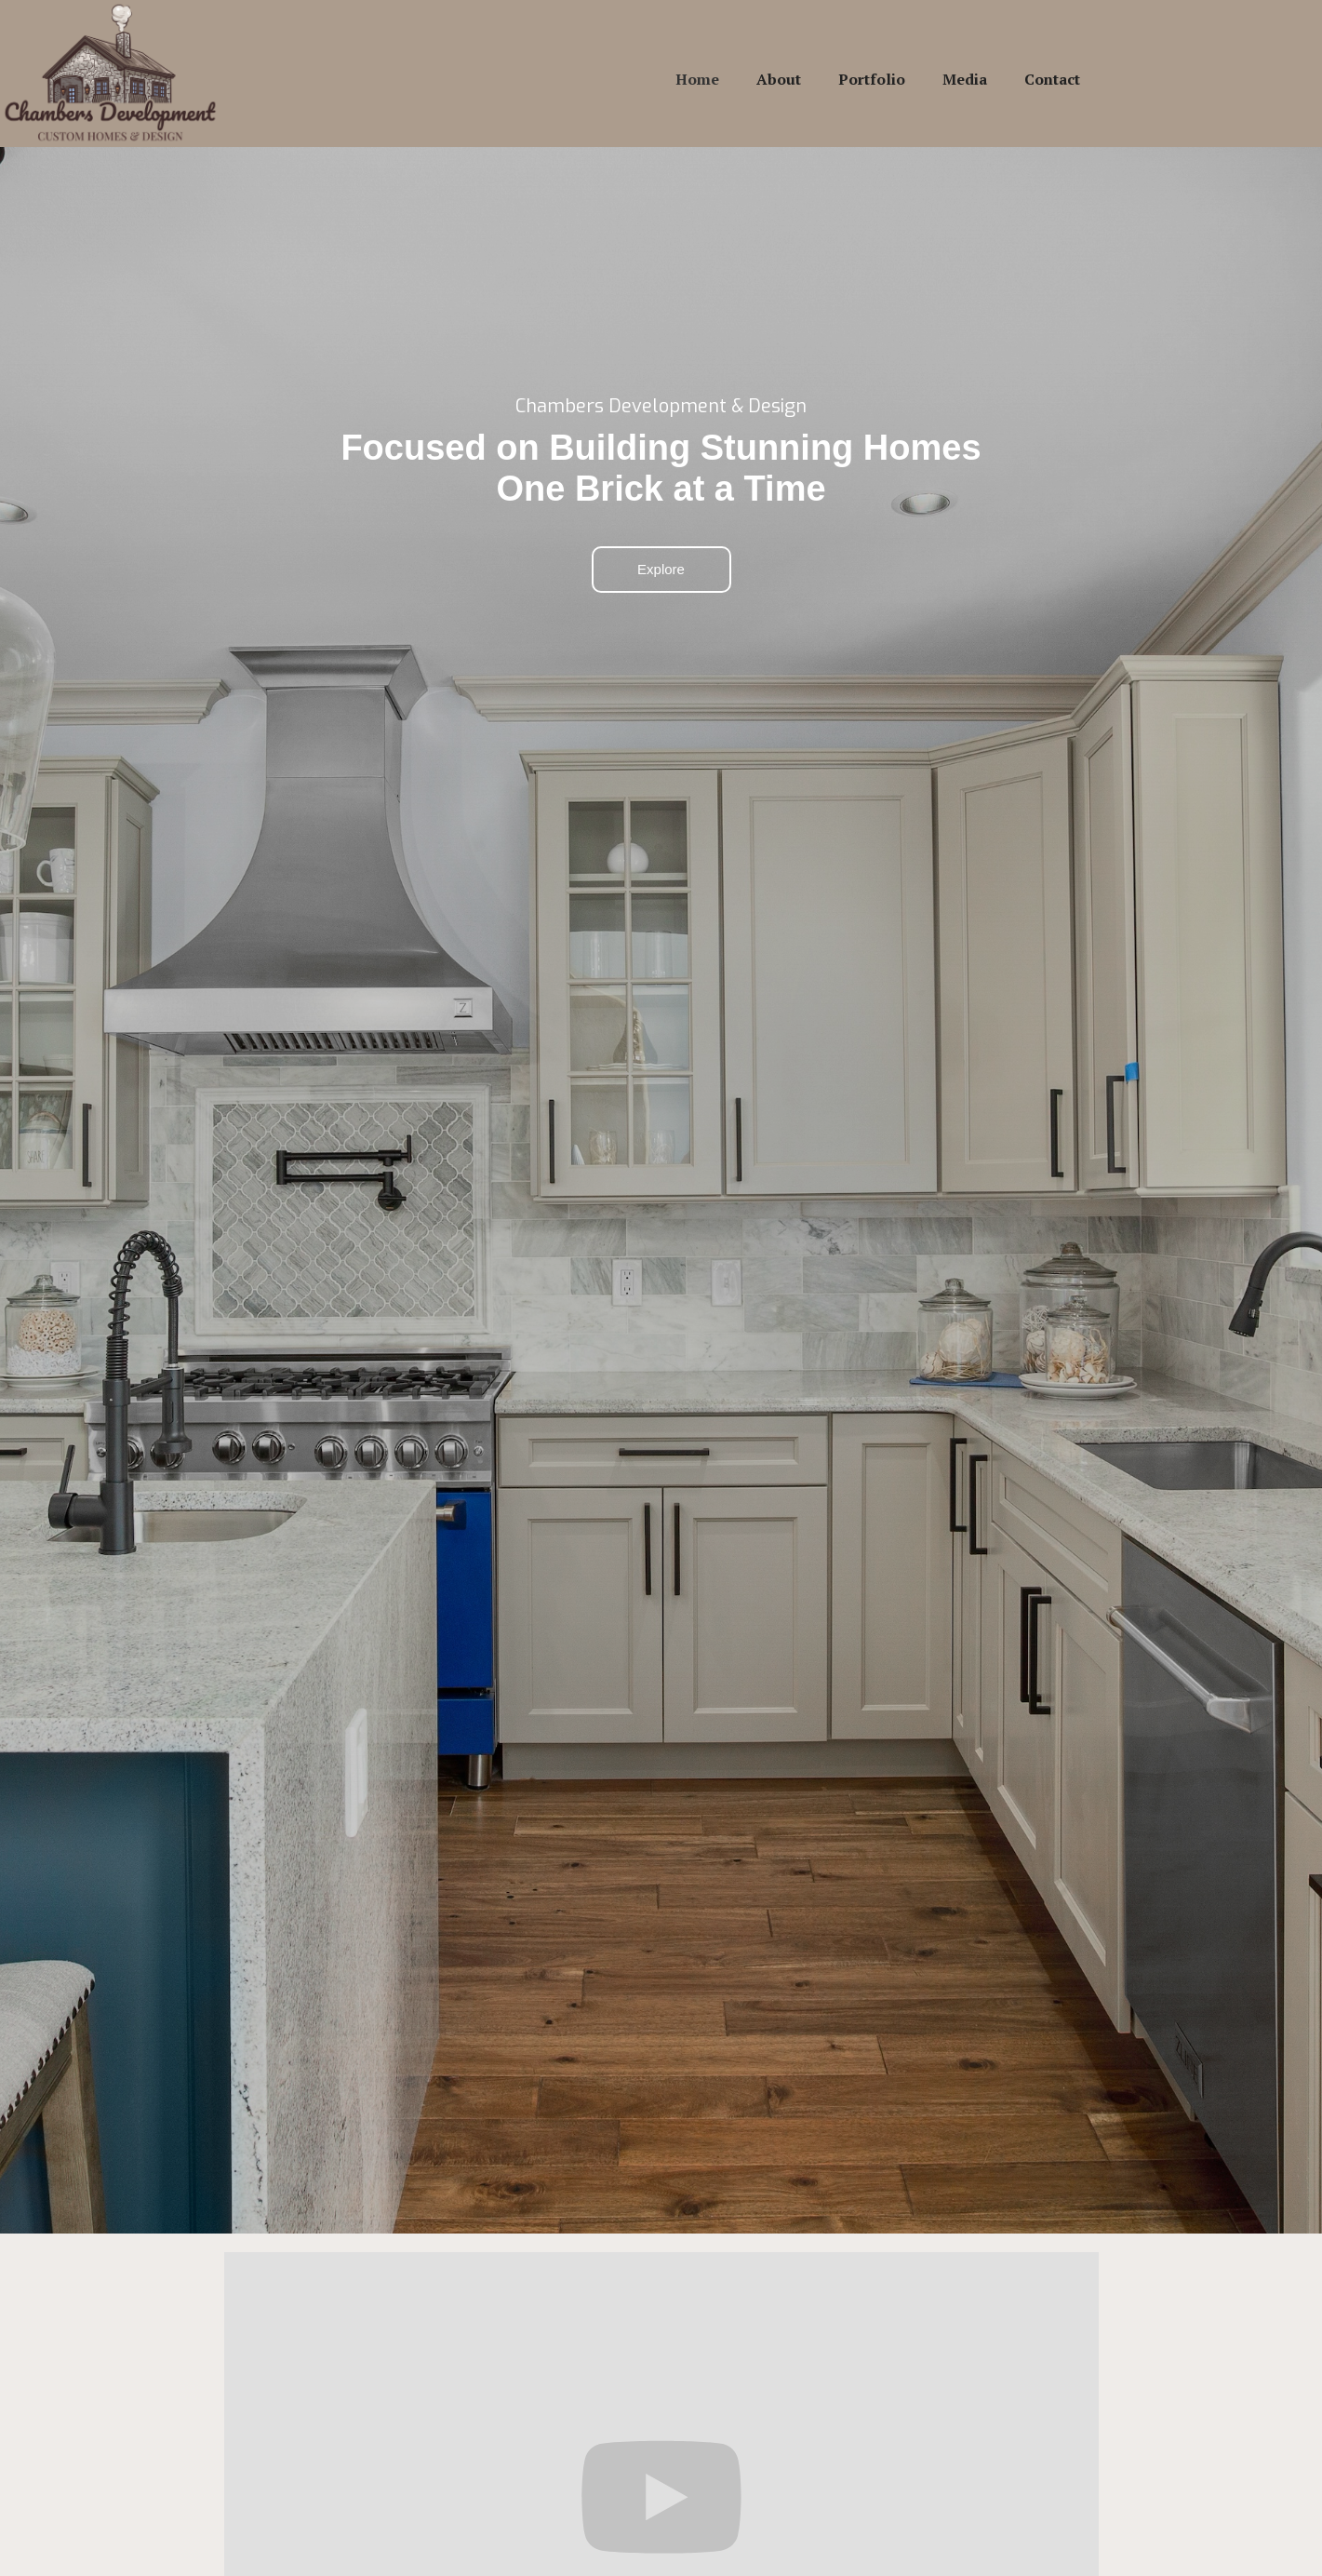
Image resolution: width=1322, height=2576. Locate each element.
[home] (110, 73)
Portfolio (871, 79)
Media (964, 79)
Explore (661, 569)
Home (697, 79)
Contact (1052, 79)
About (778, 79)
